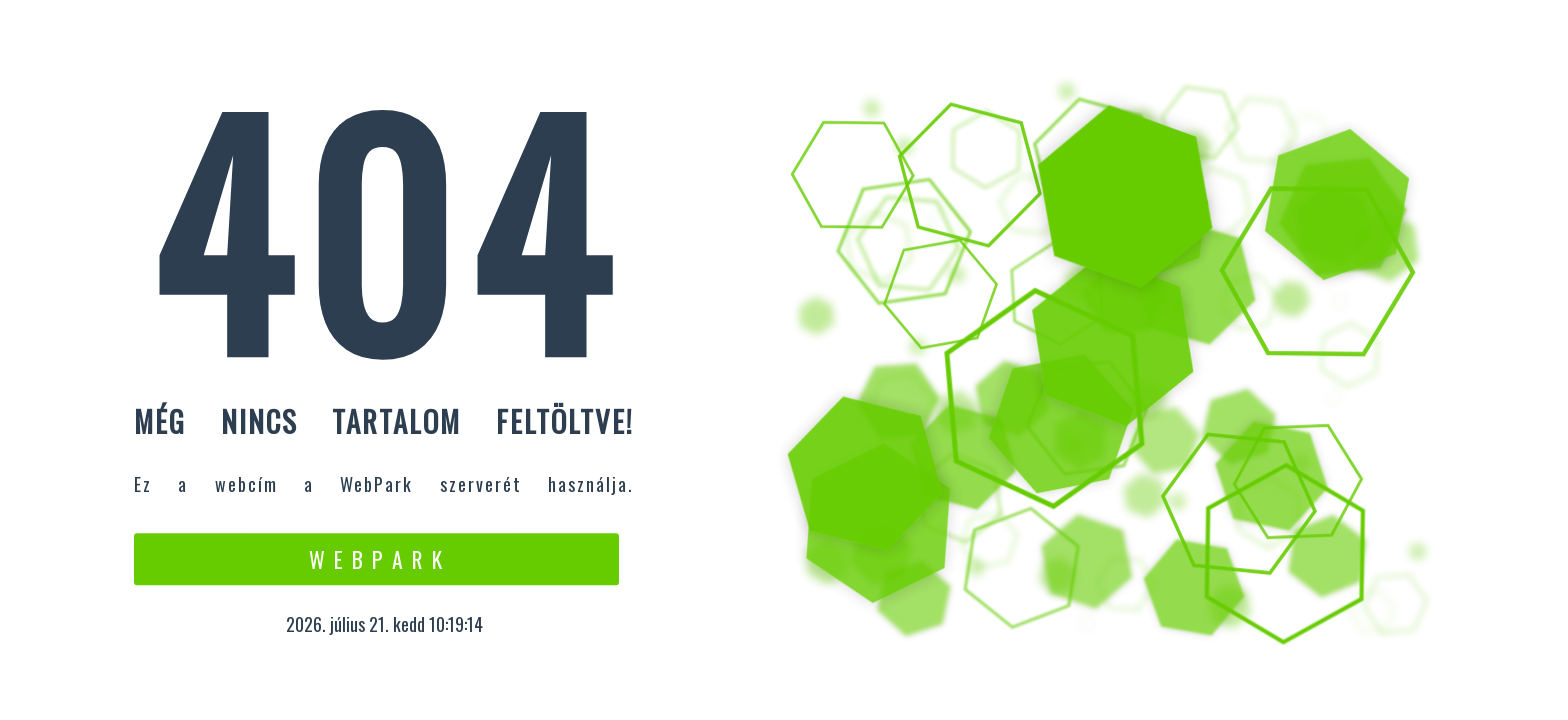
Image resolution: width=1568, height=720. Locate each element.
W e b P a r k (376, 559)
